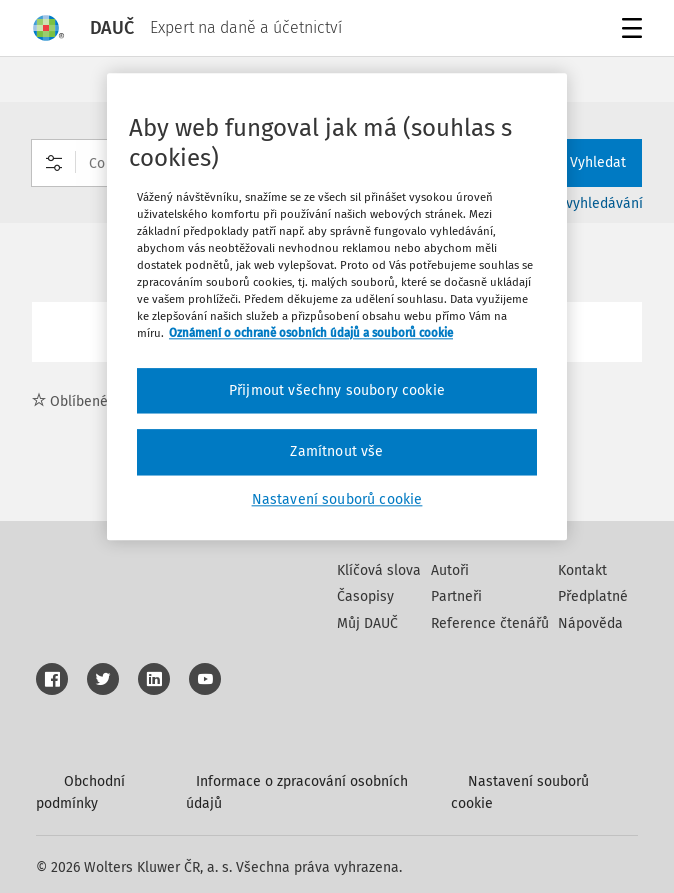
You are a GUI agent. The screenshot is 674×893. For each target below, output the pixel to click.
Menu (628, 30)
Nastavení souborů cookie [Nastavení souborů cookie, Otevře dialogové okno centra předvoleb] (337, 499)
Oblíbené (70, 401)
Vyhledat (586, 162)
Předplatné (593, 596)
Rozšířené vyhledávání (571, 203)
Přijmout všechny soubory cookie (337, 390)
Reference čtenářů (490, 623)
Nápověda (590, 623)
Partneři (456, 596)
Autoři (450, 570)
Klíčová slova (379, 570)
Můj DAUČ (367, 623)
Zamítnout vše (336, 451)
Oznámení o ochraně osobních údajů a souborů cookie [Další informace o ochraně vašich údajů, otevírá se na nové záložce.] (311, 334)
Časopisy (365, 596)
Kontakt (582, 570)
